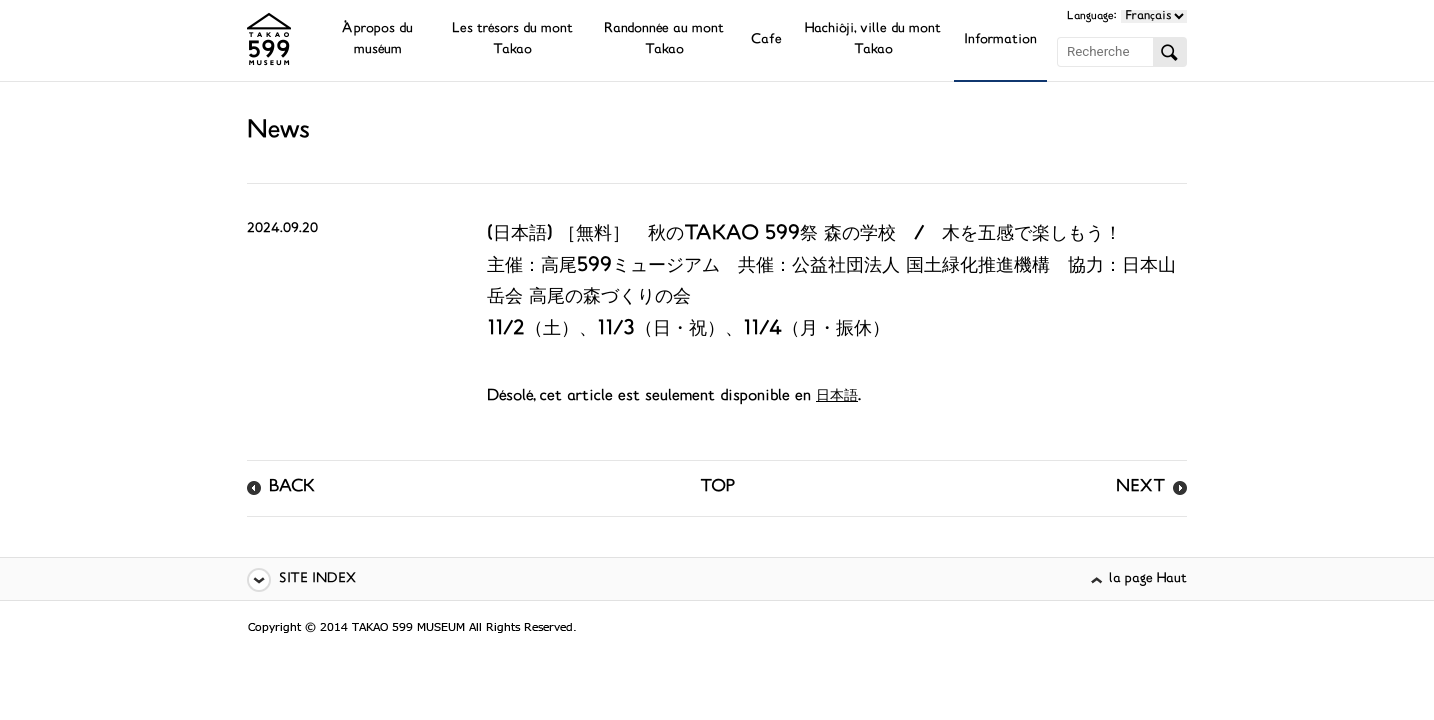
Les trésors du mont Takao (512, 40)
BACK (292, 488)
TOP (717, 488)
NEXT (1140, 488)
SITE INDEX (317, 579)
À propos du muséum (377, 40)
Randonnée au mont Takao (664, 40)
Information (1000, 40)
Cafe (766, 40)
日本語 (837, 396)
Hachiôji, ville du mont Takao (873, 40)
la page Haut (1148, 579)
